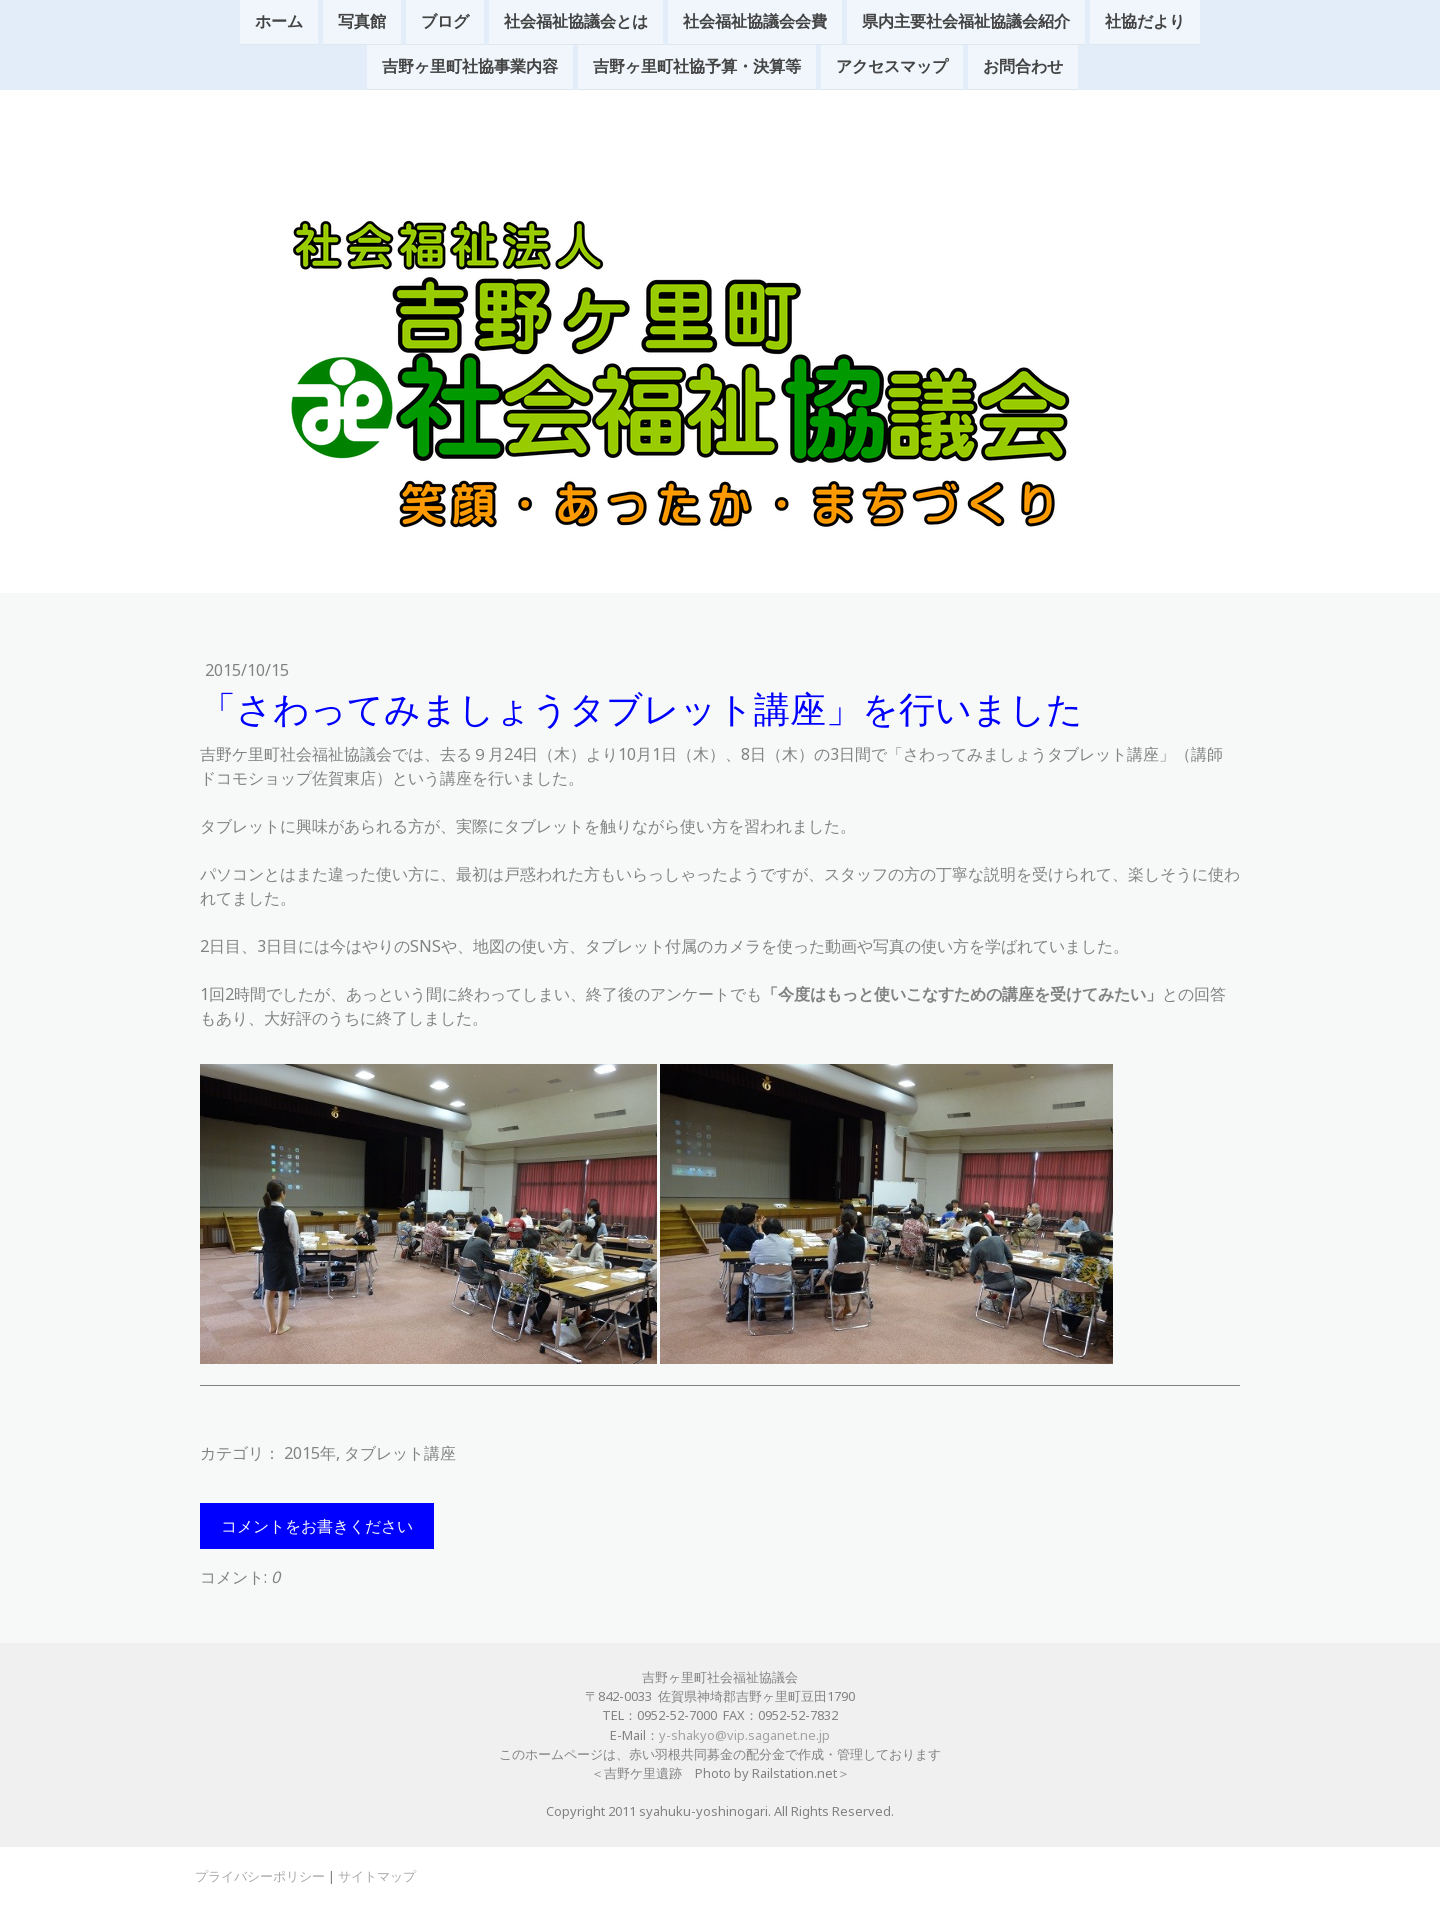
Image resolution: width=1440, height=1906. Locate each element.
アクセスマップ (892, 69)
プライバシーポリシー (260, 1876)
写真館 (362, 22)
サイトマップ (377, 1876)
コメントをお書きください (317, 1526)
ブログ (445, 22)
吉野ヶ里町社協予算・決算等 (697, 69)
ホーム (279, 22)
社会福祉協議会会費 (755, 22)
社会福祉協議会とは (576, 22)
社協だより (1145, 22)
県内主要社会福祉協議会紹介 (966, 22)
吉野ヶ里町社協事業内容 (470, 69)
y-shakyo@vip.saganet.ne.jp (744, 1735)
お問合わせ (1023, 69)
